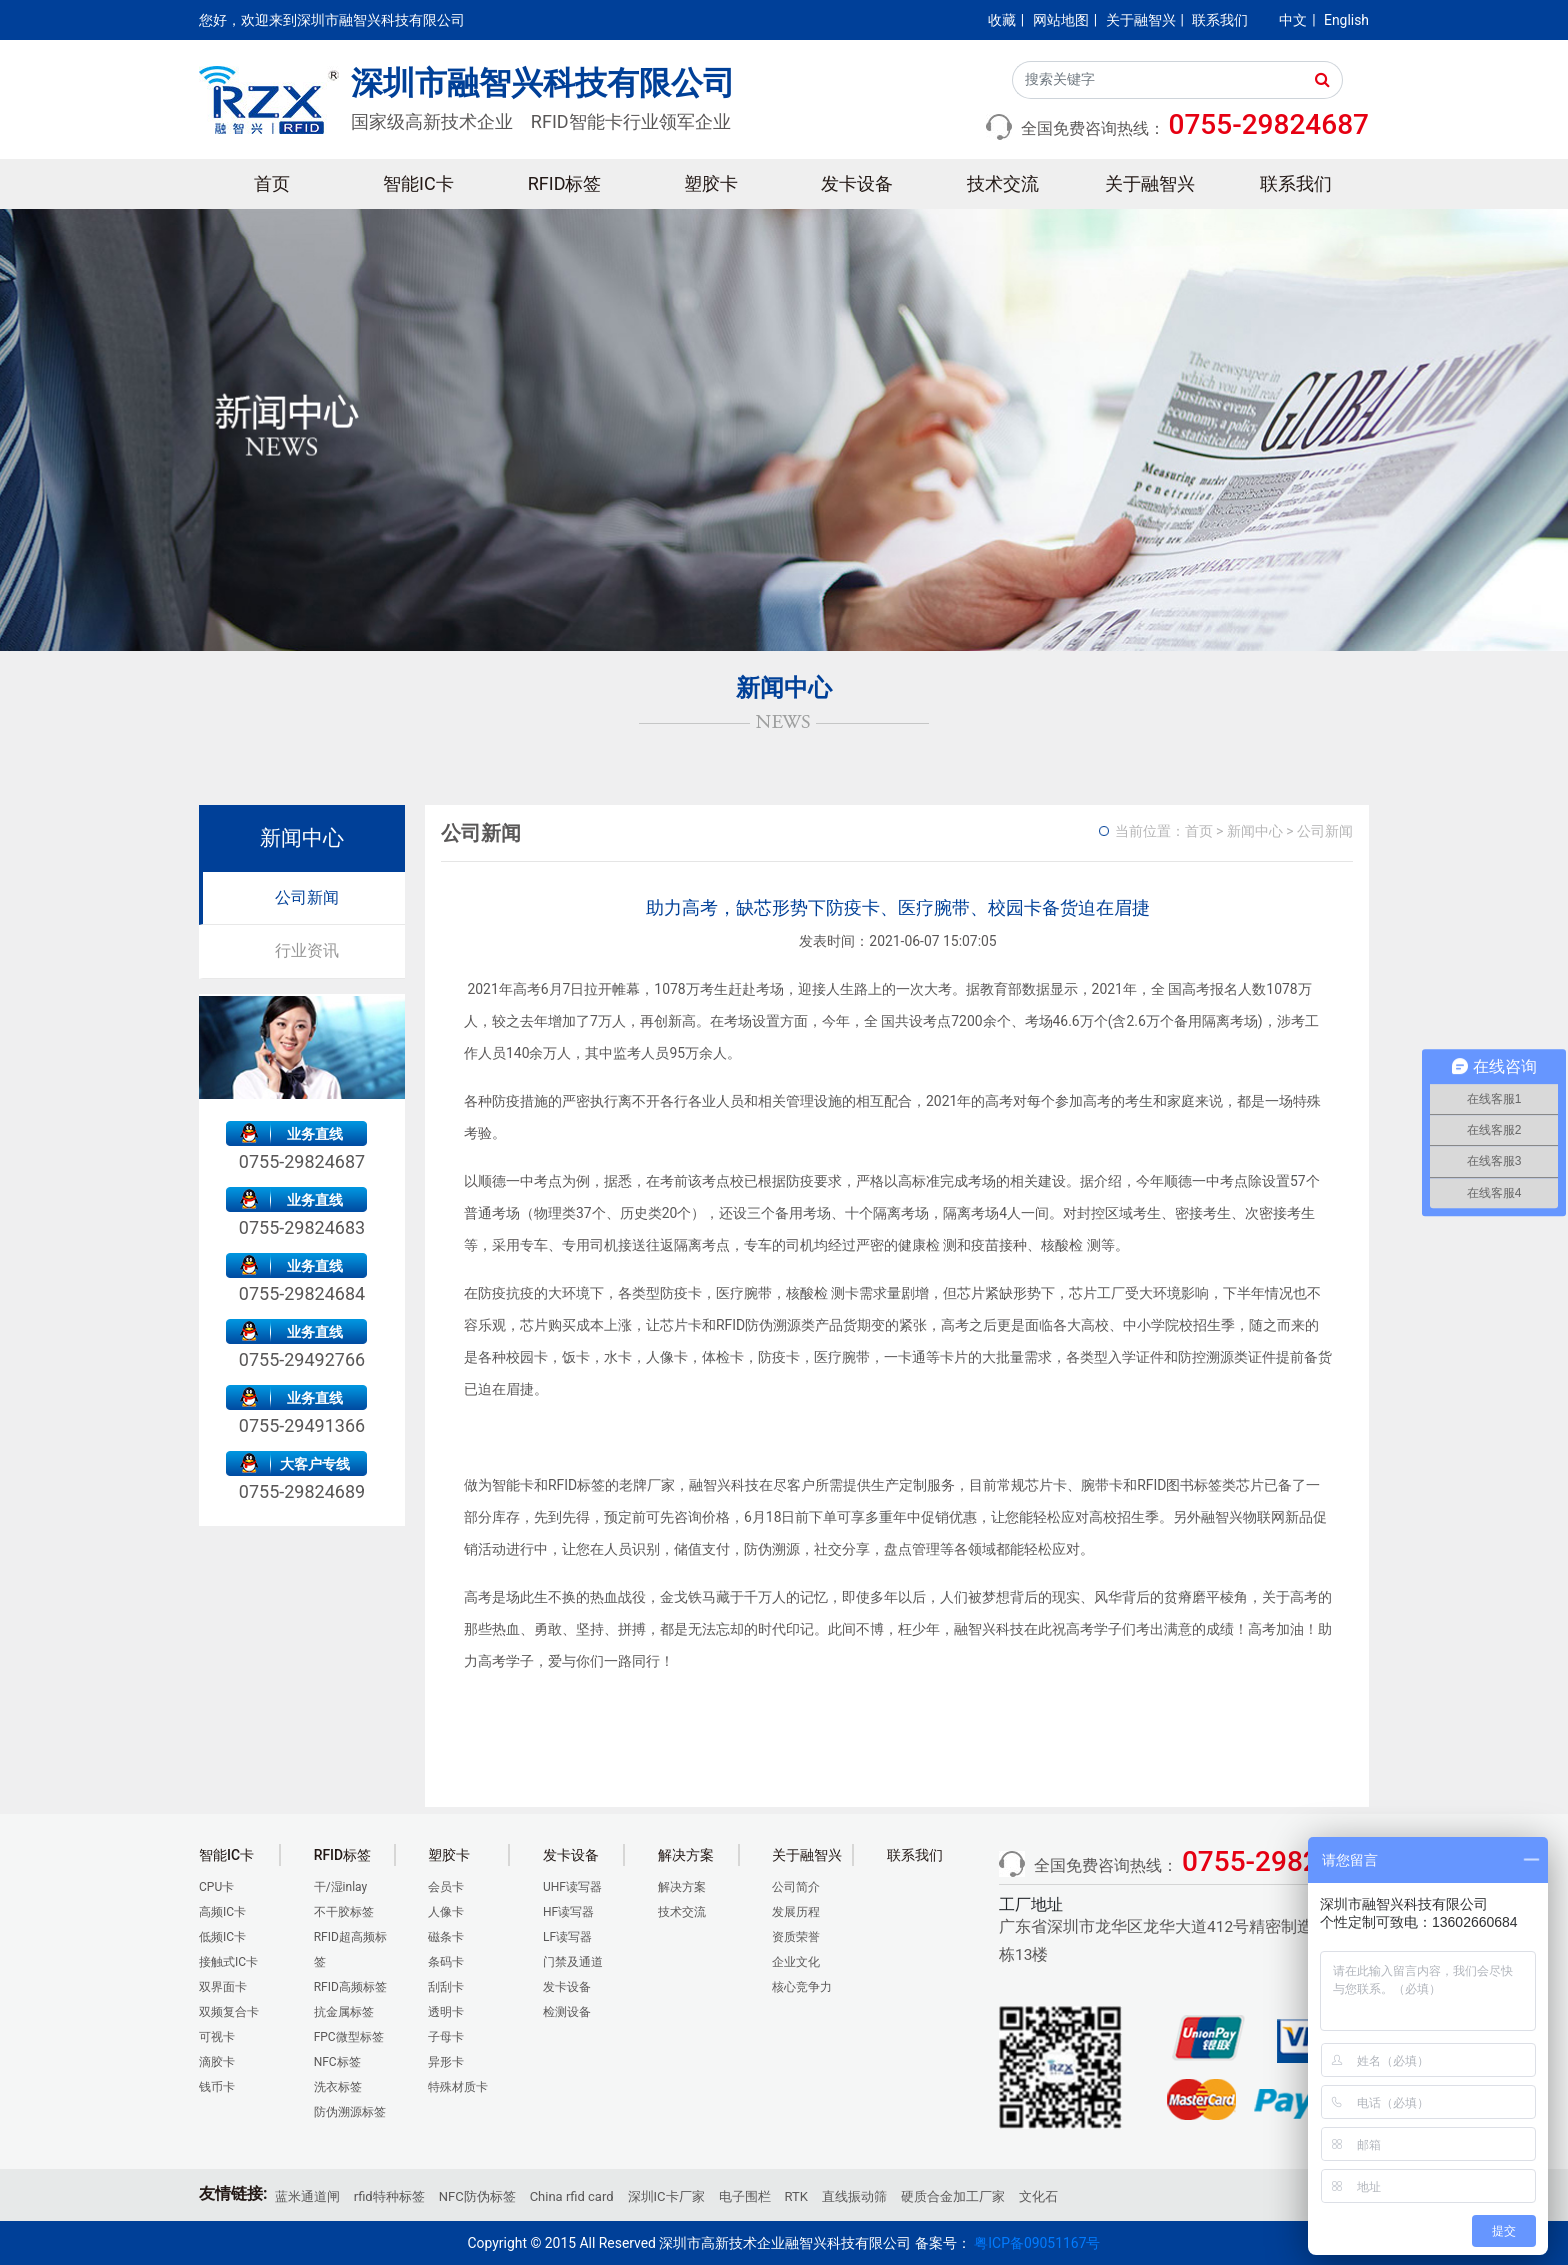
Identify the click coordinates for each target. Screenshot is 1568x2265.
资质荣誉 (796, 1937)
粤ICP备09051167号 (1037, 2243)
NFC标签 (337, 2062)
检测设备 (567, 2012)
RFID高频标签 (350, 1987)
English (1346, 20)
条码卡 (446, 1962)
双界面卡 (223, 1987)
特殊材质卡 (458, 2087)
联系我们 (1220, 20)
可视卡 (217, 2037)
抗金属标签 (344, 2012)
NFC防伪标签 (477, 2196)
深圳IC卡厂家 (666, 2196)
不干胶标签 (344, 1912)
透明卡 (446, 2012)
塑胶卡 (711, 183)
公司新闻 (307, 897)
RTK (796, 2196)
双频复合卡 (229, 2012)
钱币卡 (217, 2087)
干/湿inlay (341, 1887)
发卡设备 (857, 183)
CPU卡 (216, 1887)
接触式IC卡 (228, 1962)
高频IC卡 (222, 1912)
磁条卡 (446, 1937)
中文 (1293, 20)
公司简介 (796, 1887)
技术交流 (1003, 183)
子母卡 (446, 2037)
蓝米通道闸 (307, 2196)
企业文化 (796, 1962)
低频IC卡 (222, 1937)
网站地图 (1061, 20)
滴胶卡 (217, 2062)
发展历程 (796, 1912)
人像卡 (446, 1912)
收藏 (1002, 20)
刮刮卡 (446, 1987)
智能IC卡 (418, 183)
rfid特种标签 (389, 2196)
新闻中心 (1255, 831)
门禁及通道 (573, 1962)
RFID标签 (565, 183)
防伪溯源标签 (350, 2112)
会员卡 (446, 1887)
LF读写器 (567, 1937)
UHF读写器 (572, 1887)
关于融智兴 (1141, 20)
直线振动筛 (854, 2196)
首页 (272, 183)
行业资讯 (307, 950)
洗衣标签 (338, 2087)
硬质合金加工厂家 (953, 2196)
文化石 (1038, 2196)
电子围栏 (745, 2196)
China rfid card (572, 2196)
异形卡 (446, 2062)
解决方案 (682, 1887)
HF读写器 (568, 1912)
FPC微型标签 (349, 2037)
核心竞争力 (802, 1987)
